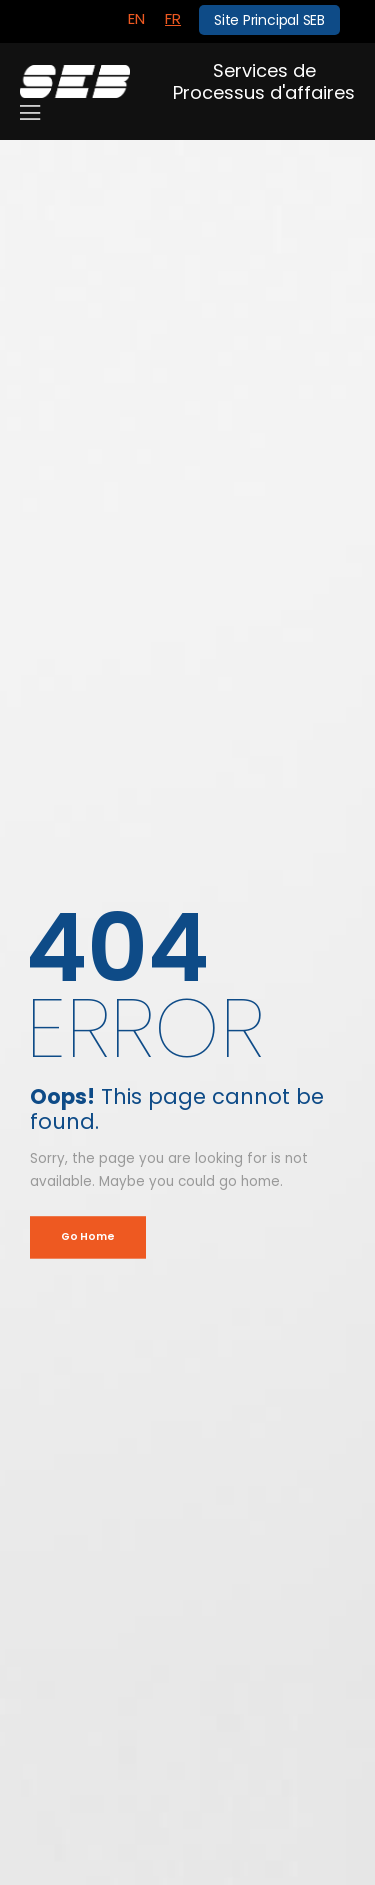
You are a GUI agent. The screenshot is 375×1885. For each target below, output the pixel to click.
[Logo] (75, 81)
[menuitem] (136, 19)
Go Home (87, 1236)
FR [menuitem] (173, 18)
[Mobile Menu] (30, 113)
